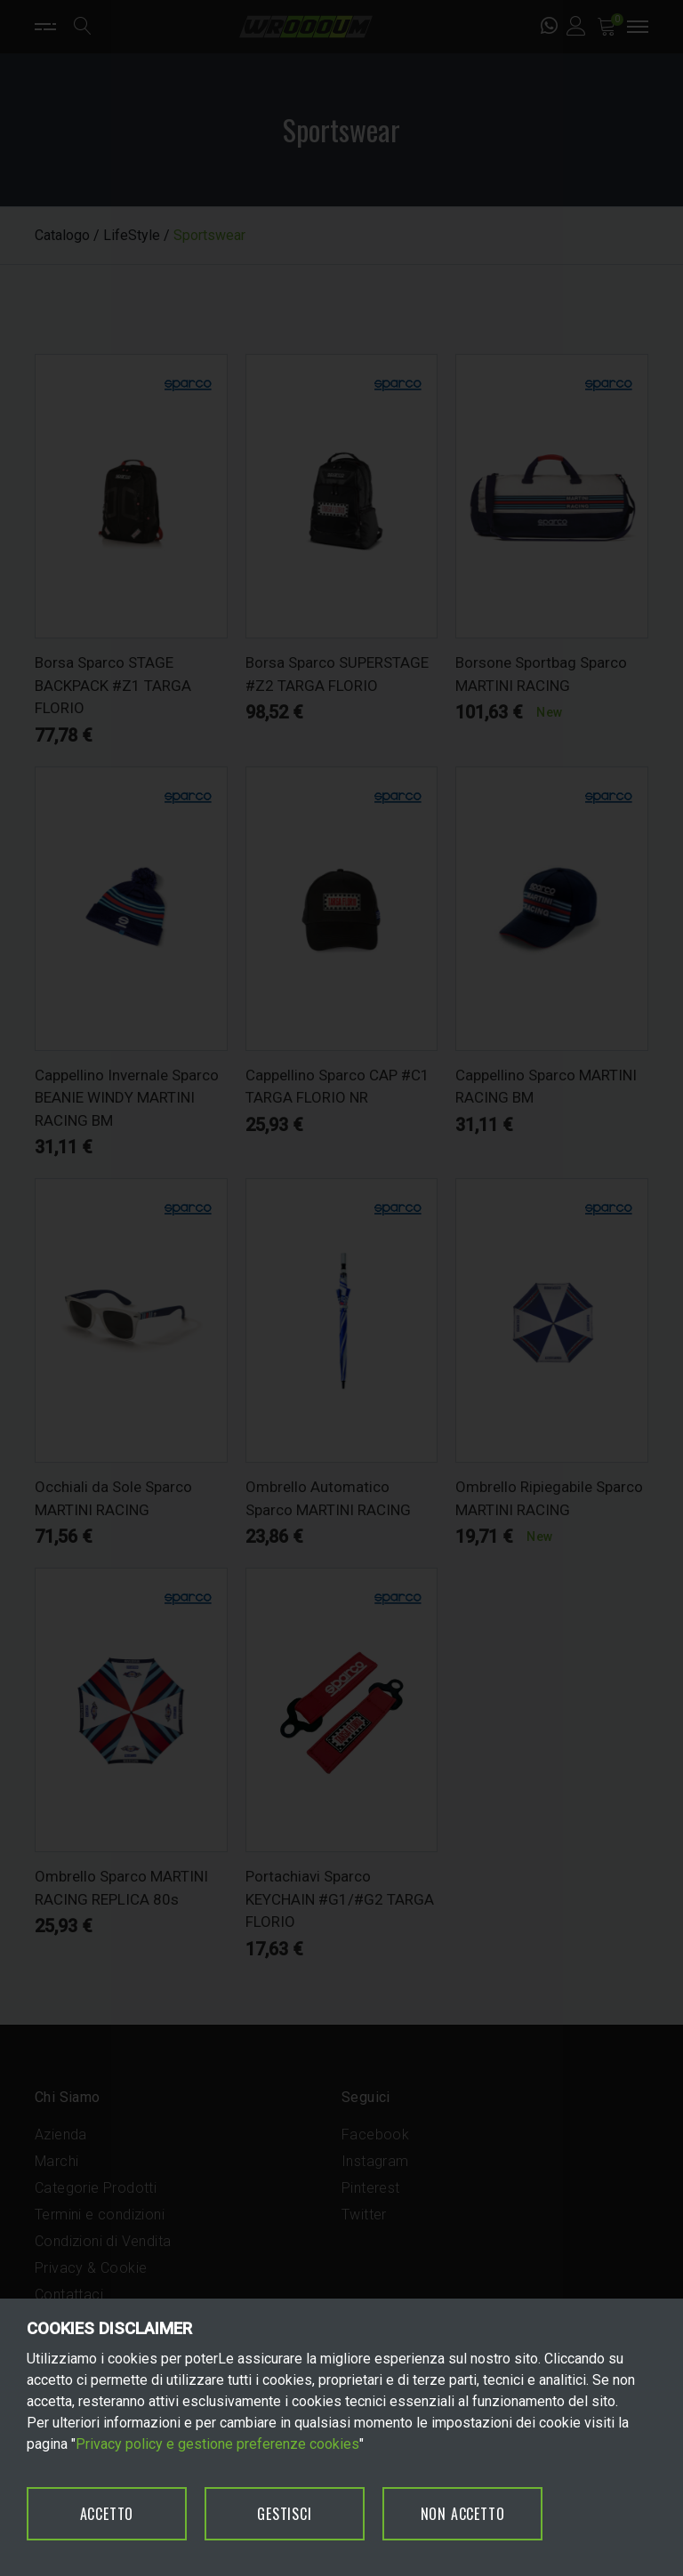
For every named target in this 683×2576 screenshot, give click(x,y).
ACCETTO (107, 2513)
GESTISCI (284, 2513)
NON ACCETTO (463, 2513)
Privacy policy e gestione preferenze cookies (217, 2444)
